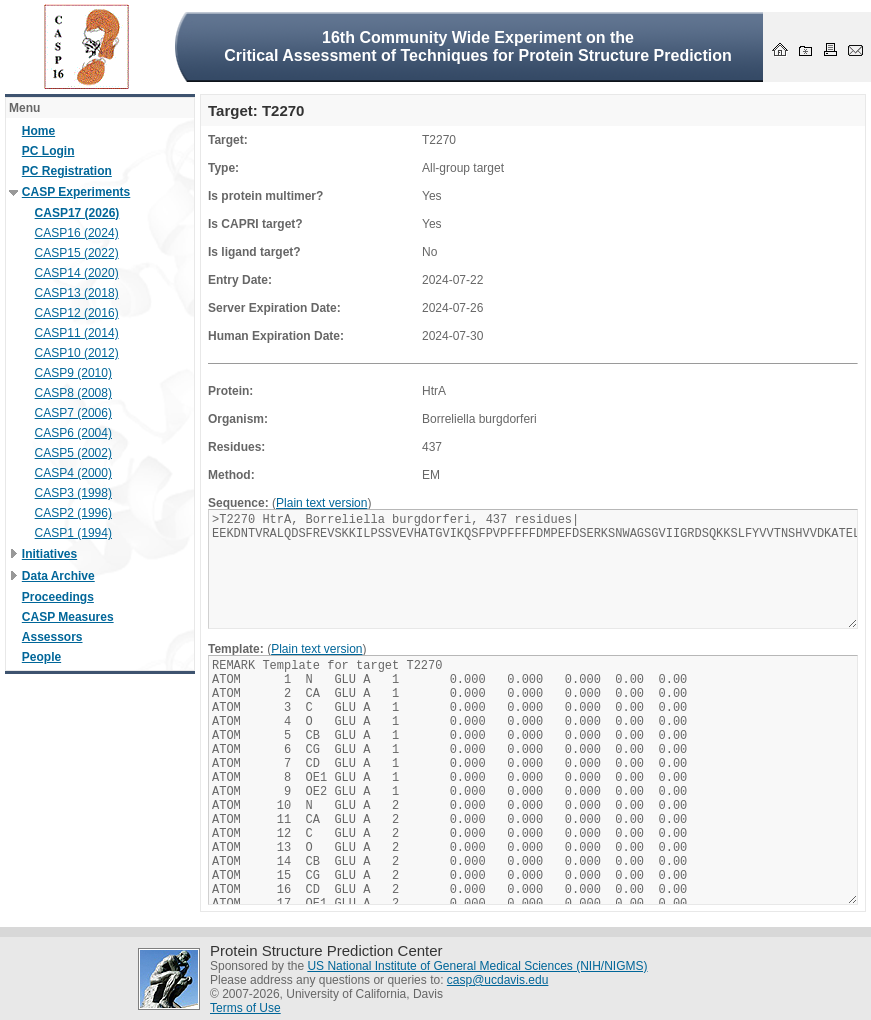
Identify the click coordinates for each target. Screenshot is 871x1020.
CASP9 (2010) (73, 373)
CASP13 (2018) (77, 293)
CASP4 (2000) (73, 473)
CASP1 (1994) (73, 533)
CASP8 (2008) (73, 393)
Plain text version (321, 503)
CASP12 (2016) (77, 313)
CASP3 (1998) (73, 493)
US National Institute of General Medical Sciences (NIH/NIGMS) (477, 966)
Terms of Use (245, 1008)
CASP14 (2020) (77, 273)
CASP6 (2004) (73, 433)
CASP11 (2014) (77, 333)
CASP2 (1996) (73, 513)
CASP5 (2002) (73, 453)
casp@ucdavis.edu (498, 980)
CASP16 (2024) (77, 233)
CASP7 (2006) (73, 413)
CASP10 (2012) (77, 353)
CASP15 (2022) (77, 253)
